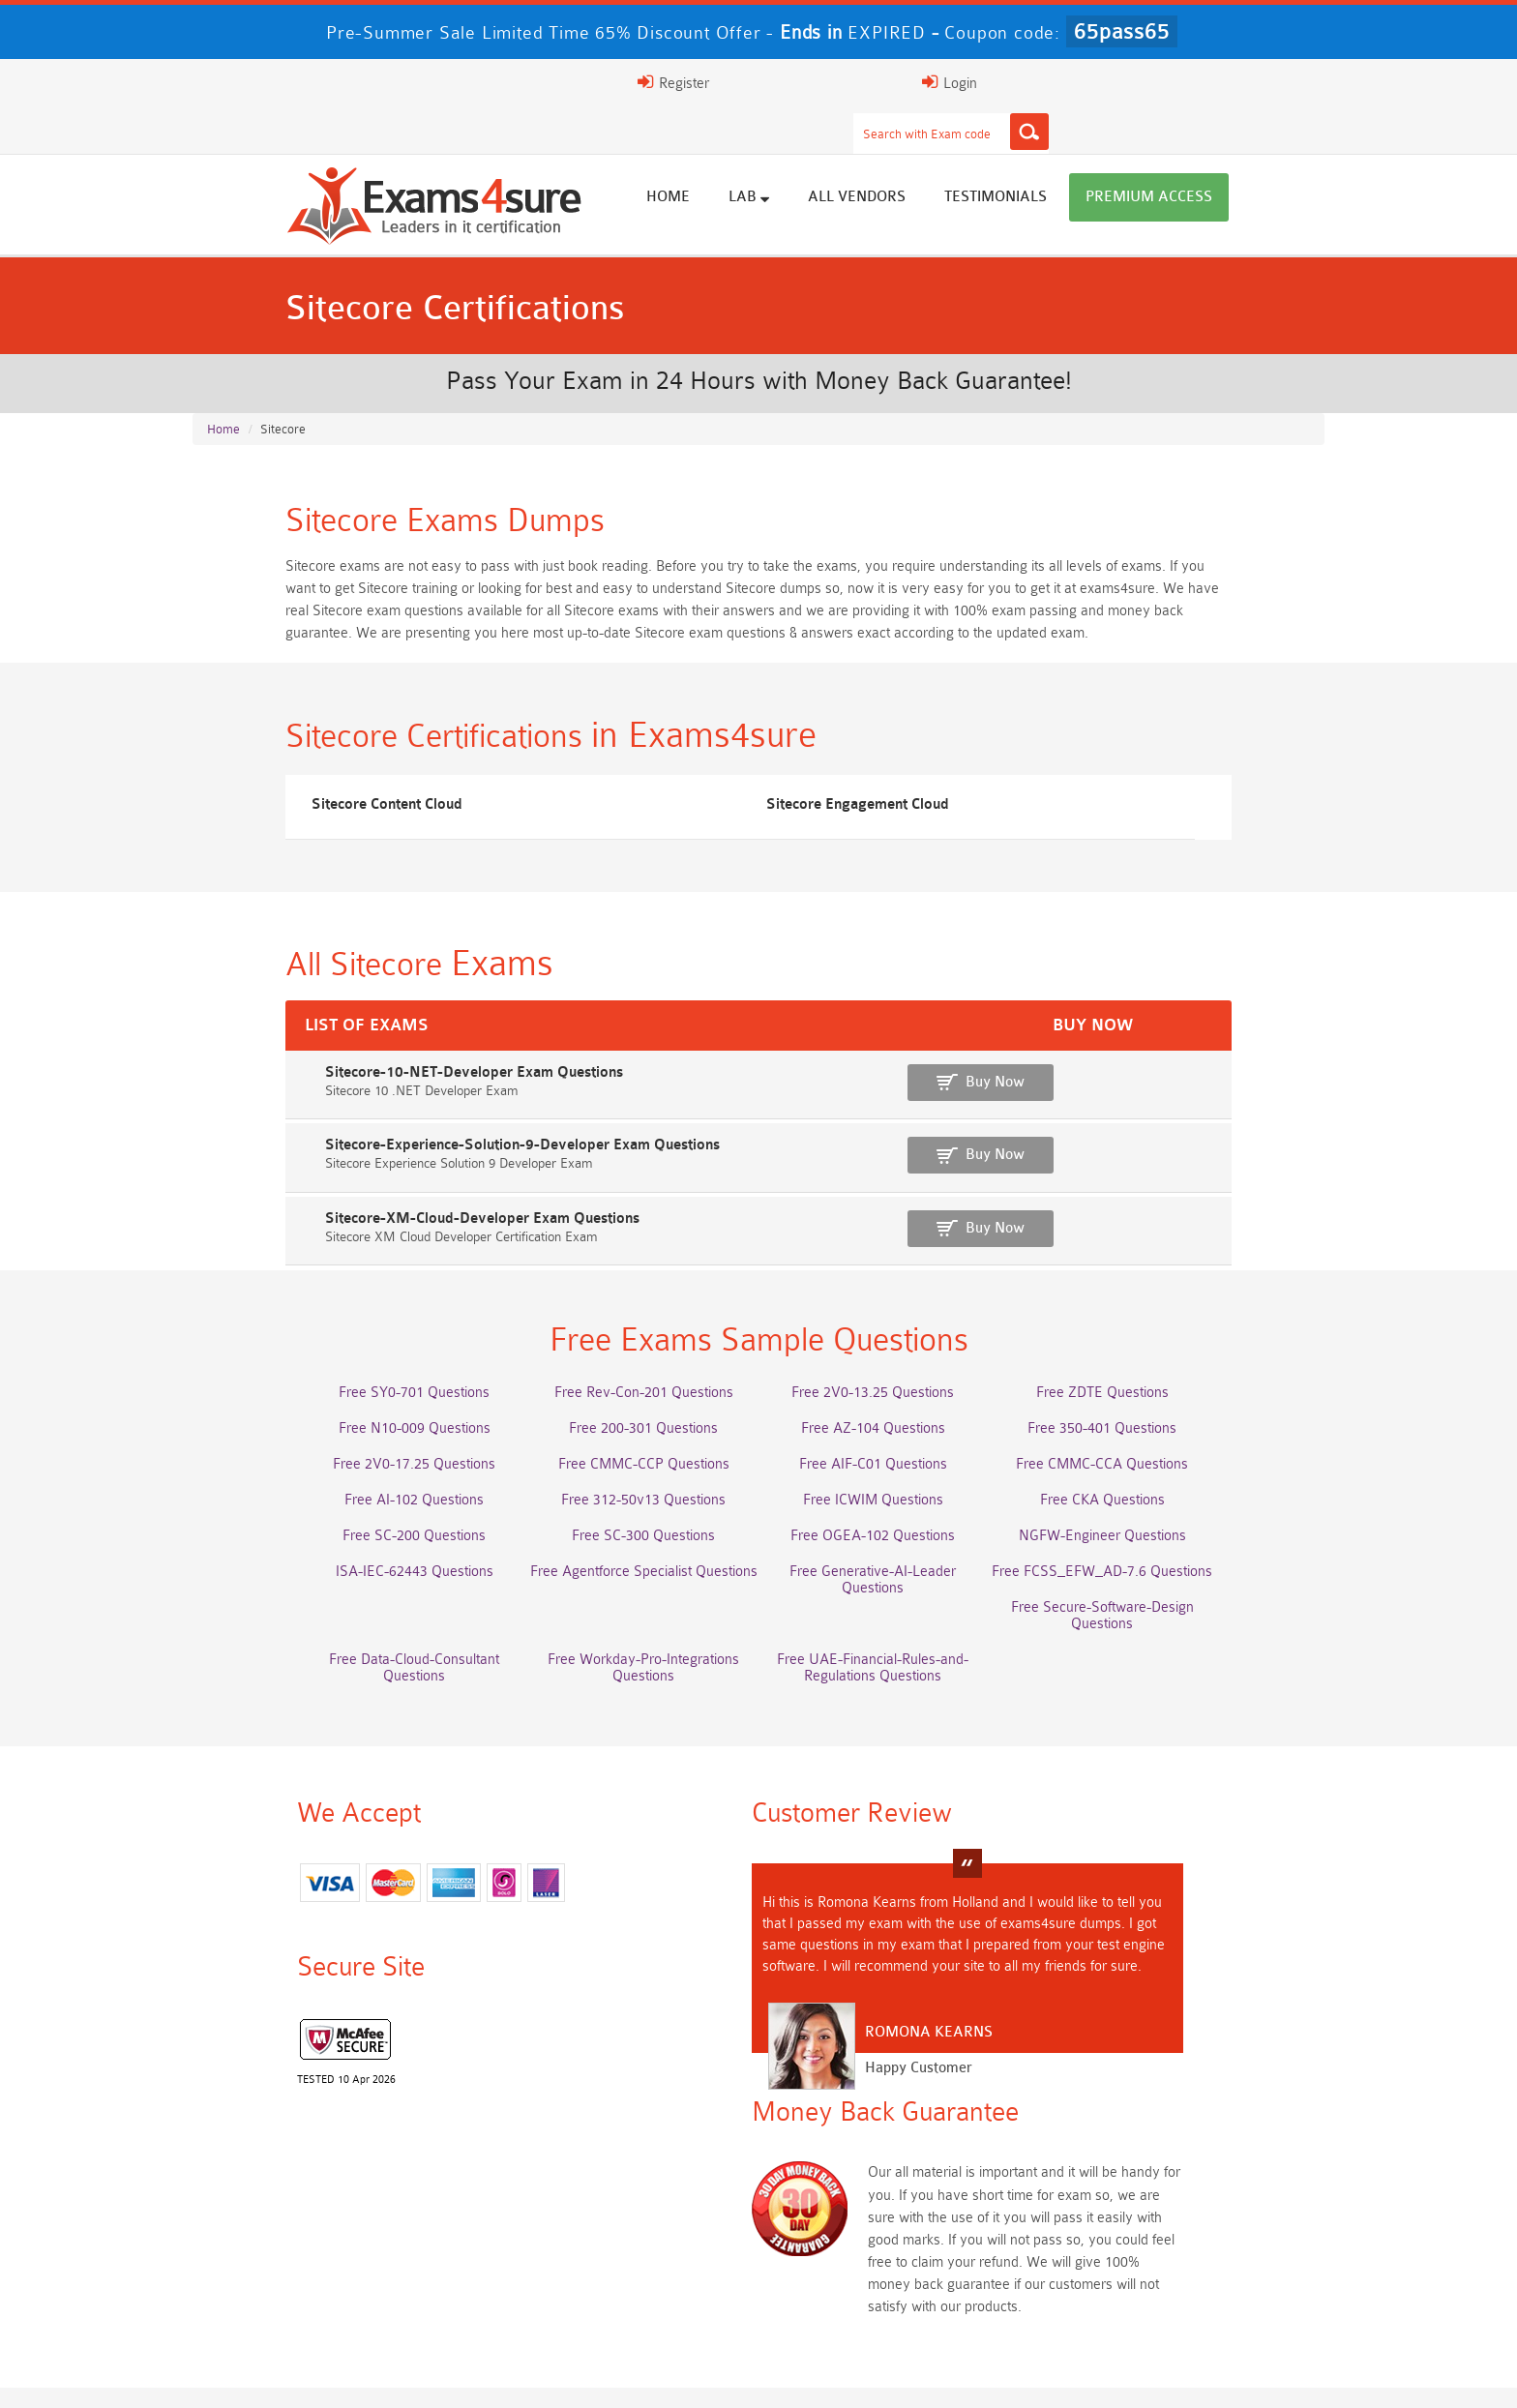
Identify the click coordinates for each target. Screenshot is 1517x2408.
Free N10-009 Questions (345, 1436)
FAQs (385, 2373)
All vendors (949, 157)
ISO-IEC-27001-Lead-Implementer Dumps (1172, 2223)
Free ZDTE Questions (1172, 1400)
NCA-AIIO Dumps (896, 2294)
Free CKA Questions (1172, 1508)
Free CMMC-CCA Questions (1172, 1472)
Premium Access (1241, 157)
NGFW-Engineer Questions (1172, 1543)
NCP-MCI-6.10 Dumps (621, 2294)
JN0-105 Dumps (896, 2258)
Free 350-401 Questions (1172, 1436)
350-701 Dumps (897, 2223)
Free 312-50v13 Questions (621, 1508)
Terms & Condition (586, 2373)
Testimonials (1088, 157)
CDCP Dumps (1172, 2258)
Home (761, 157)
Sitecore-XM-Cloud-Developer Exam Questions (369, 1218)
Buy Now (1233, 1091)
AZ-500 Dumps (345, 2223)
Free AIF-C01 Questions (896, 1472)
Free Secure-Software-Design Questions (345, 1615)
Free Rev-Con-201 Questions (620, 1400)
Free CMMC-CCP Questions (620, 1472)
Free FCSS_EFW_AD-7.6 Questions (1172, 1579)
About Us (307, 2373)
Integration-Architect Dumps (345, 2258)
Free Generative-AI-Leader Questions (897, 1579)
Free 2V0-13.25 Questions (897, 1400)
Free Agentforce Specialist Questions (620, 1579)
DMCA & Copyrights (836, 2373)
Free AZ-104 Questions (896, 1436)
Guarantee (466, 2373)
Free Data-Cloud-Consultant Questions (621, 1615)
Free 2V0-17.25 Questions (345, 1472)
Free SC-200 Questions (345, 1543)
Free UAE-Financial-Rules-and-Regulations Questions (1172, 1623)
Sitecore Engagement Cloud (691, 795)
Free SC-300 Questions (621, 1543)
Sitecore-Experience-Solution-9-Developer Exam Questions (409, 1150)
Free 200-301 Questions (621, 1436)
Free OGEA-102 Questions (897, 1543)
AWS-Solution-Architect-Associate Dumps (345, 2187)
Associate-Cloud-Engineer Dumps (621, 2223)
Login (1185, 82)
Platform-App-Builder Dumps (1173, 2187)
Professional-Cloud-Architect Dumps (620, 2187)
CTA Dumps (345, 2294)
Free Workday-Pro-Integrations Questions (897, 1615)
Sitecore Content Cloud (297, 795)
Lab (841, 156)
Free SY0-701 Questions (345, 1400)
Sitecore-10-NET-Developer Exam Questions (361, 1081)
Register (1085, 82)
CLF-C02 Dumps (621, 2258)
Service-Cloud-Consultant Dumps (896, 2187)
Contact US (708, 2373)
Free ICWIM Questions (896, 1508)
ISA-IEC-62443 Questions (345, 1579)
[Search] (949, 82)
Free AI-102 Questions (345, 1508)
